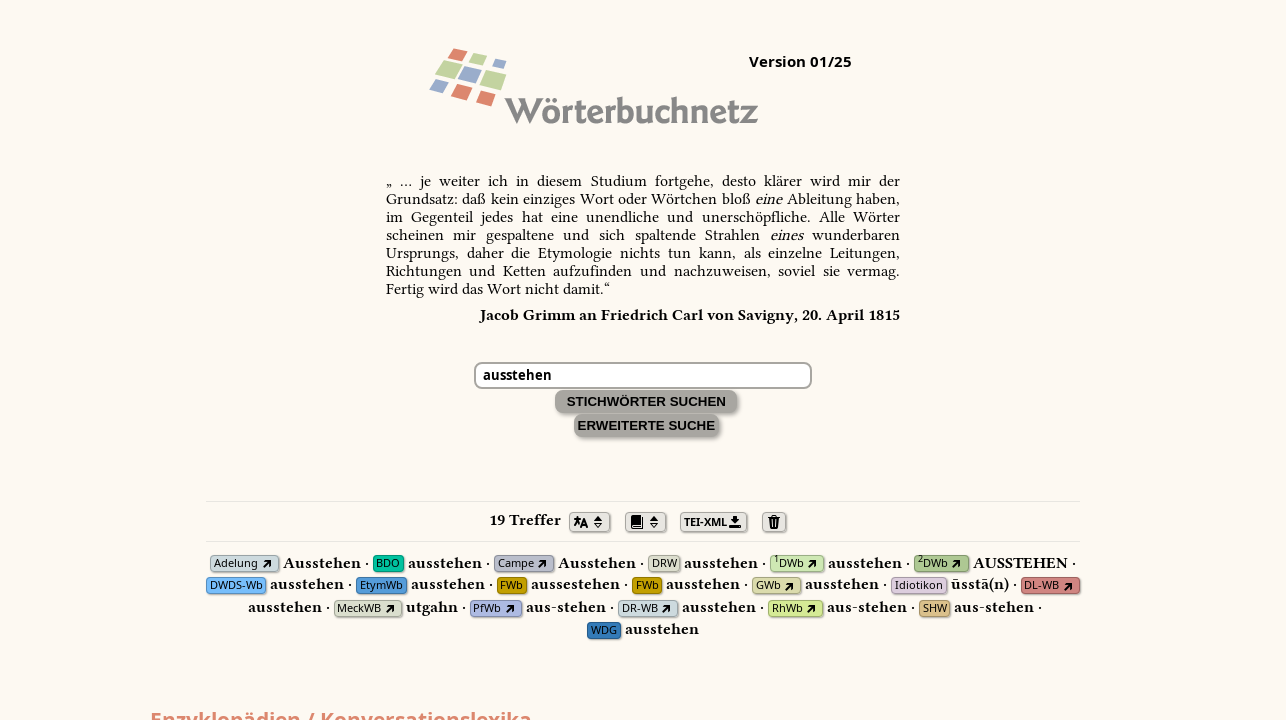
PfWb (487, 608)
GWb (768, 585)
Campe (516, 563)
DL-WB (1041, 585)
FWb (511, 585)
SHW (935, 608)
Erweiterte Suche (647, 425)
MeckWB (359, 608)
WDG (604, 630)
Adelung (236, 563)
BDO (388, 563)
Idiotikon (919, 585)
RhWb (787, 608)
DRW (664, 563)
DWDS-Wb (236, 585)
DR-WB (640, 608)
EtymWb (381, 585)
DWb (789, 563)
